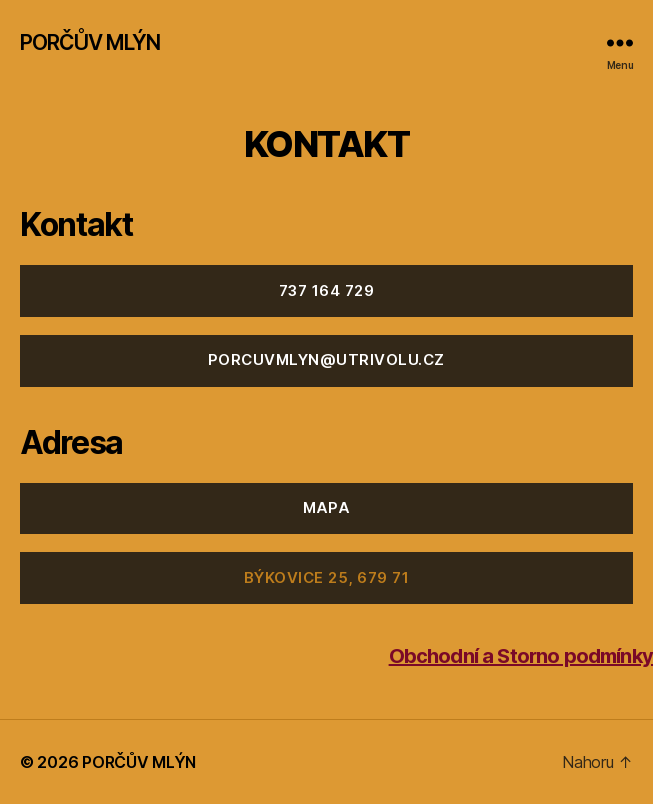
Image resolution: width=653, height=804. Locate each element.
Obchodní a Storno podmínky (521, 656)
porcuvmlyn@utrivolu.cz (326, 359)
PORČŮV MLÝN (90, 42)
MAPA (327, 507)
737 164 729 (327, 290)
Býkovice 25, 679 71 (327, 577)
